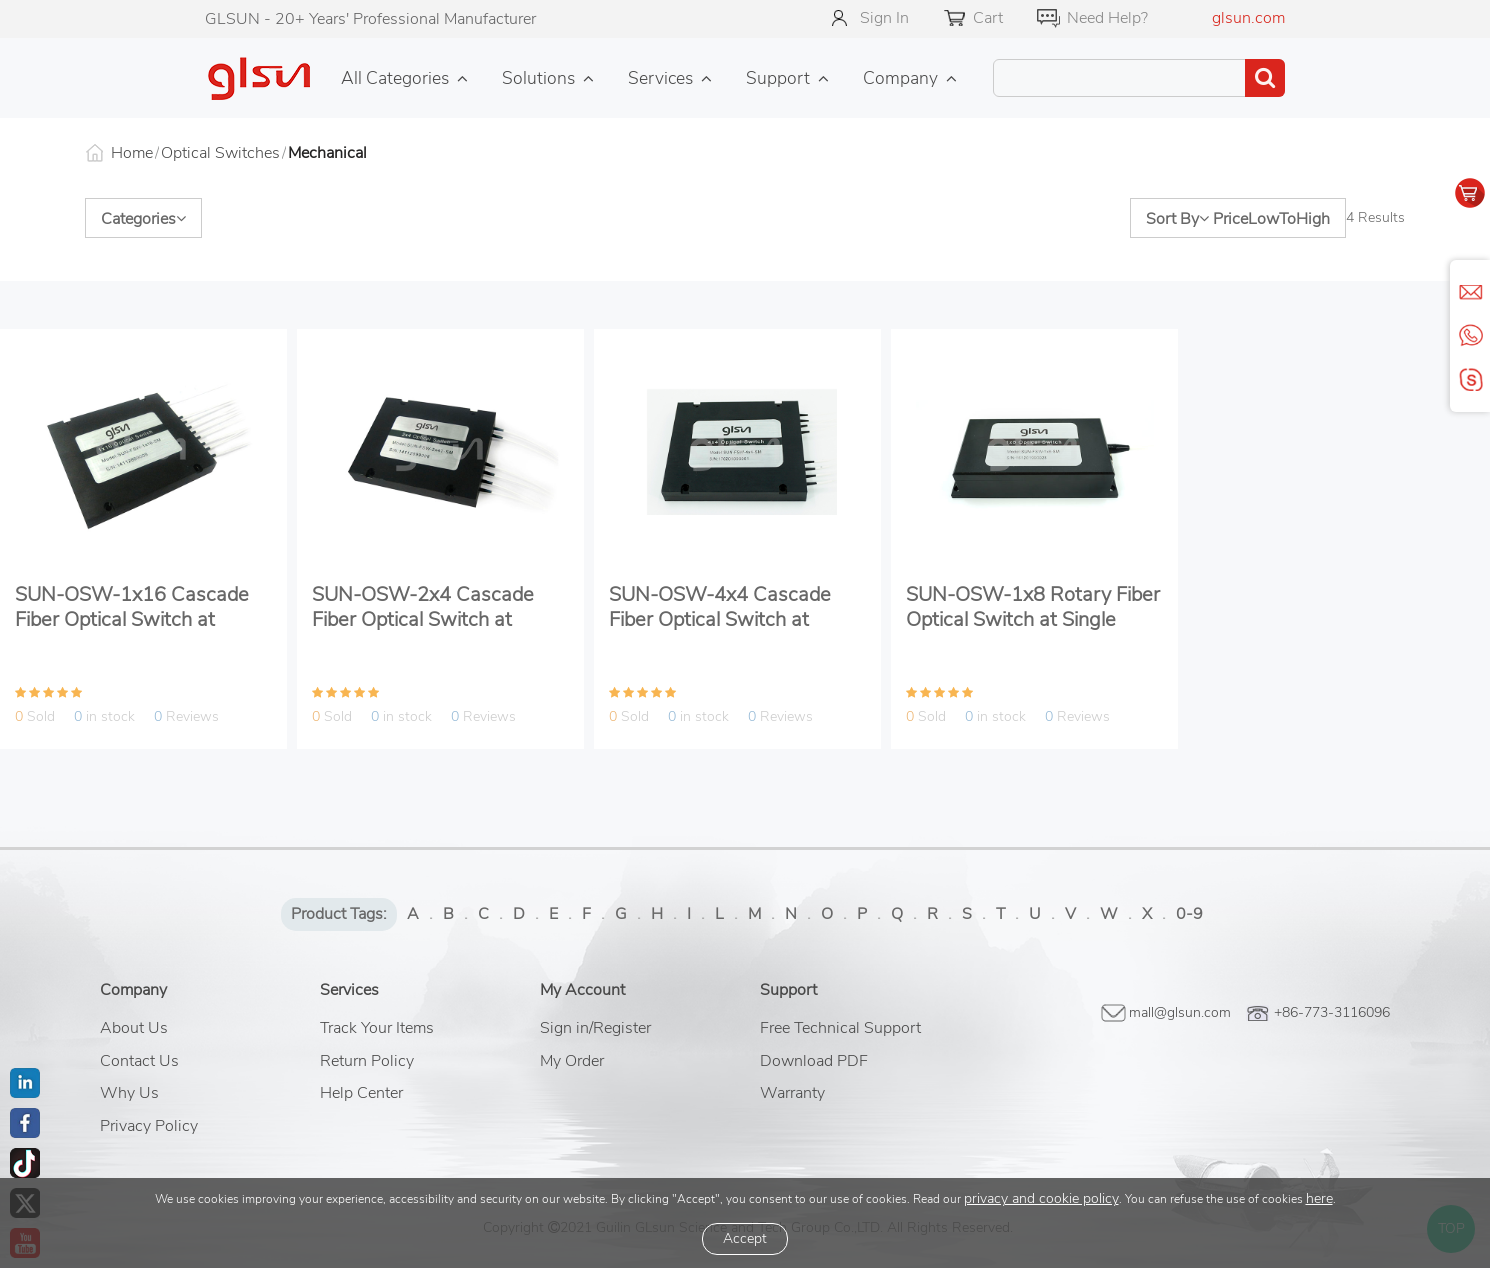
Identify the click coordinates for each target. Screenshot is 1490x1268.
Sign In (884, 18)
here (1319, 1198)
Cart (988, 18)
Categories (143, 219)
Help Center (361, 1093)
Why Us (129, 1093)
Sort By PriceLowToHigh (1238, 219)
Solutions (538, 78)
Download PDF (814, 1061)
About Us (134, 1028)
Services (660, 78)
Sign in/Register (595, 1028)
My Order (572, 1061)
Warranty (792, 1093)
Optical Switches (220, 153)
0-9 (1189, 914)
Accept (745, 1238)
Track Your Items (377, 1028)
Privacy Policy (149, 1126)
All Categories (395, 78)
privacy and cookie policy (1041, 1198)
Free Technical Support (840, 1028)
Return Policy (367, 1061)
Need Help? (1107, 18)
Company (900, 78)
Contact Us (139, 1061)
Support (778, 78)
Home (132, 153)
